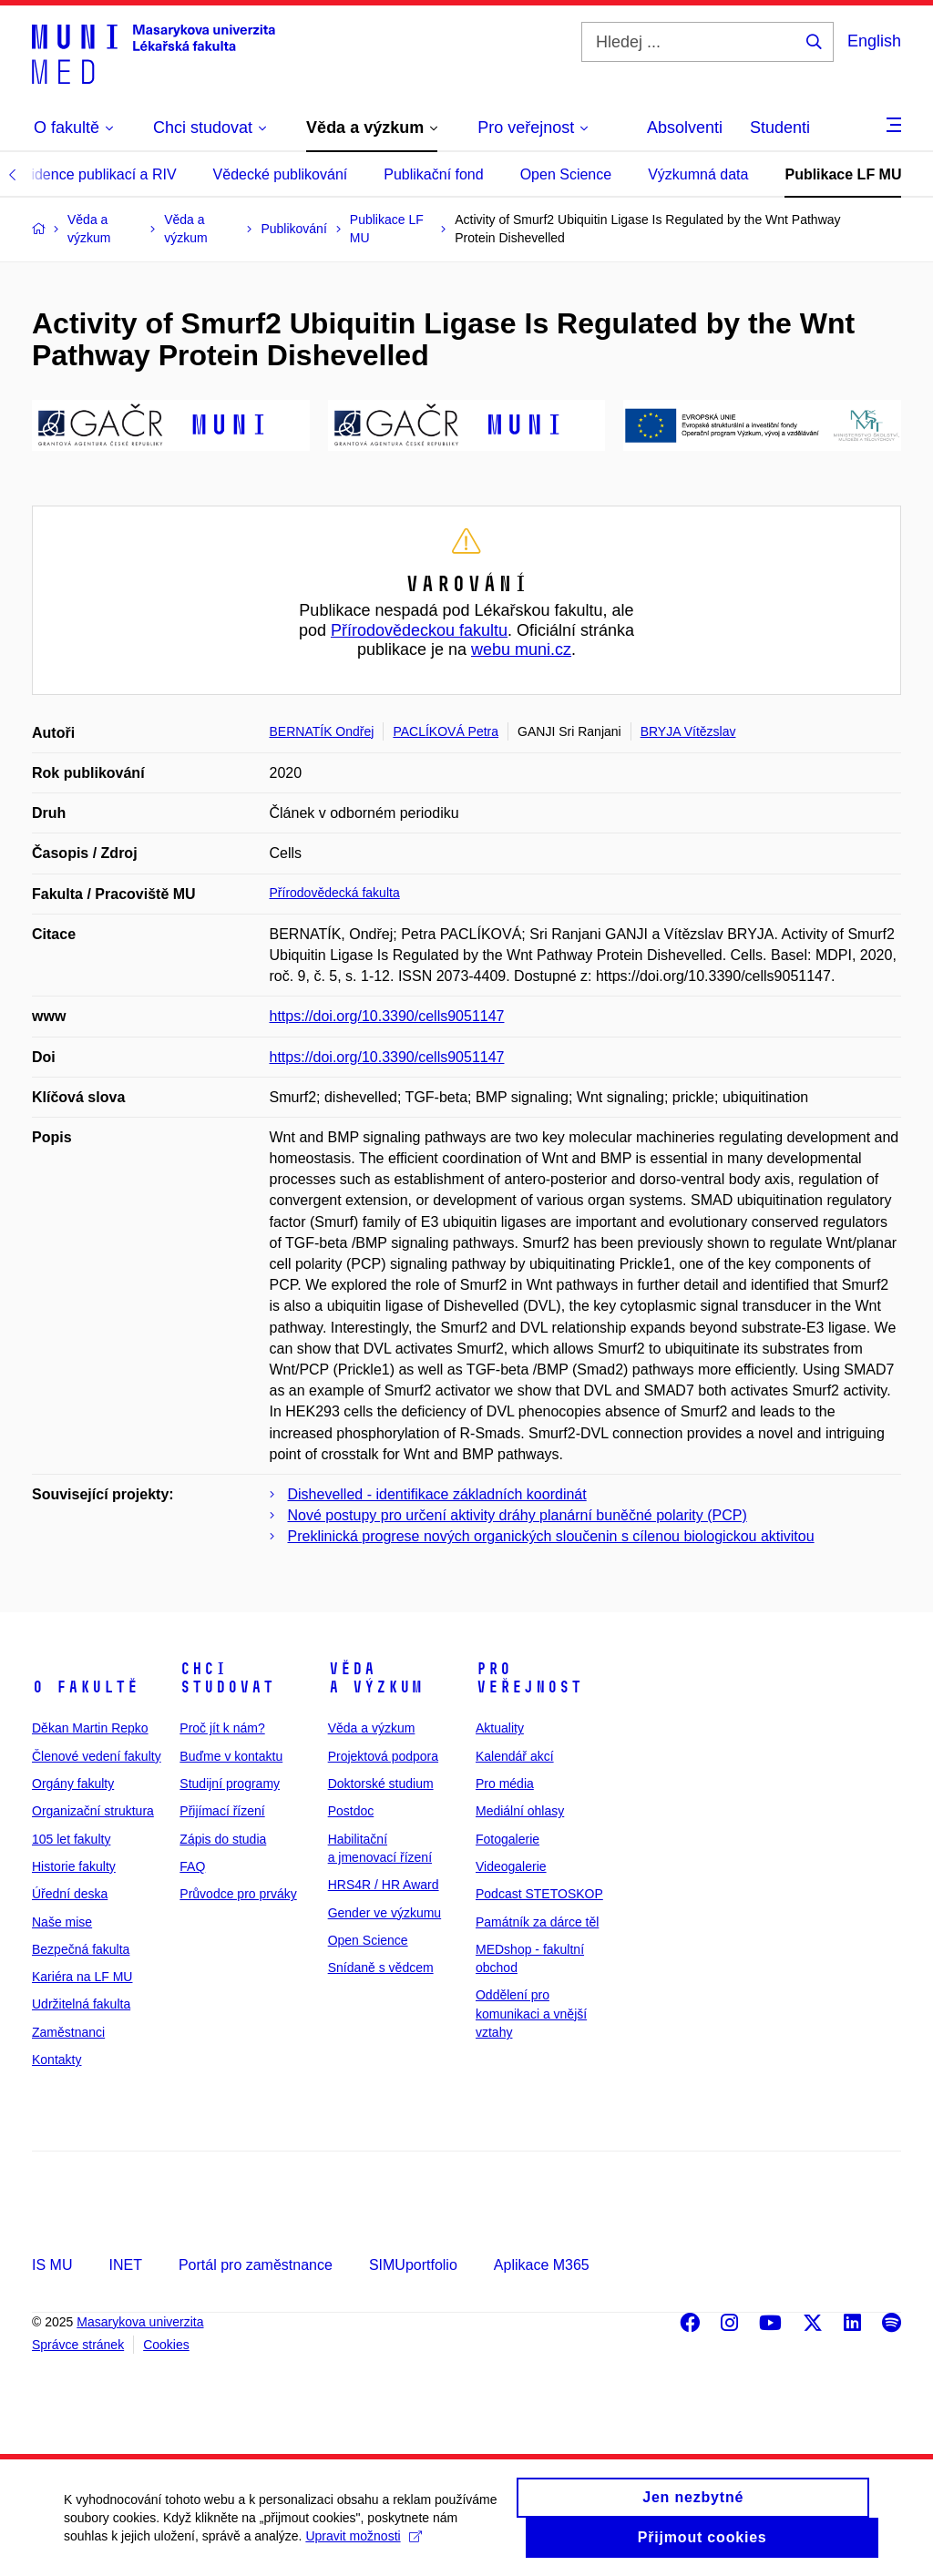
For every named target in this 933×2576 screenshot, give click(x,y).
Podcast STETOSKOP (539, 1893)
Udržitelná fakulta (81, 2004)
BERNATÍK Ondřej (322, 731)
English (874, 41)
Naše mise (62, 1922)
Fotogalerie (507, 1839)
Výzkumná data (698, 174)
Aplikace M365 (542, 2265)
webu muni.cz (521, 649)
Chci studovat (226, 1678)
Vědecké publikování (280, 174)
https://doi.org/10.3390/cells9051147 (387, 1016)
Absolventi (685, 127)
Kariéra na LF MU (82, 1976)
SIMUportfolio (413, 2265)
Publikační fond (433, 174)
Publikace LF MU (842, 174)
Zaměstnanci (68, 2032)
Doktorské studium (381, 1783)
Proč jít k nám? (221, 1728)
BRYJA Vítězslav (688, 731)
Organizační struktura (93, 1811)
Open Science (566, 174)
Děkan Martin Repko (90, 1728)
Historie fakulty (74, 1866)
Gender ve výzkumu (385, 1913)
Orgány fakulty (73, 1783)
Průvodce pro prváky (237, 1893)
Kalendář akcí (515, 1756)
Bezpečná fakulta (80, 1949)
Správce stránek (78, 2344)
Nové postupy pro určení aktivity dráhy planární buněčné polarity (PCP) (517, 1515)
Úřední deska (70, 1893)
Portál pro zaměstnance (256, 2265)
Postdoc (351, 1811)
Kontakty (56, 2059)
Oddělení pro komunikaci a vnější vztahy (531, 2013)
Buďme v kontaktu (230, 1756)
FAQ (192, 1866)
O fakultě (85, 1687)
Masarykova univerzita (140, 2322)
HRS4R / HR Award (383, 1884)
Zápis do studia (222, 1839)
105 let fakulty (71, 1839)
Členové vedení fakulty (96, 1756)
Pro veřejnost (529, 1678)
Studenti (780, 127)
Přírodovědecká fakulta (335, 892)
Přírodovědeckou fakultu (419, 630)
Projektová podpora (383, 1756)
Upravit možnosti (363, 2544)
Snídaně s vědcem (381, 1967)
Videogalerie (511, 1866)
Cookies (166, 2344)
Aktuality (500, 1728)
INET (124, 2265)
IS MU (52, 2265)
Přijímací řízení (221, 1811)
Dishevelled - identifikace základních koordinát (437, 1494)
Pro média (505, 1783)
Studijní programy (229, 1783)
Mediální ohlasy (520, 1811)
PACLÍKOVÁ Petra (445, 731)
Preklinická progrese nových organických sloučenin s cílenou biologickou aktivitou (551, 1536)
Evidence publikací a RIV (96, 174)
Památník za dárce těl (537, 1922)
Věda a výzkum (375, 1678)
